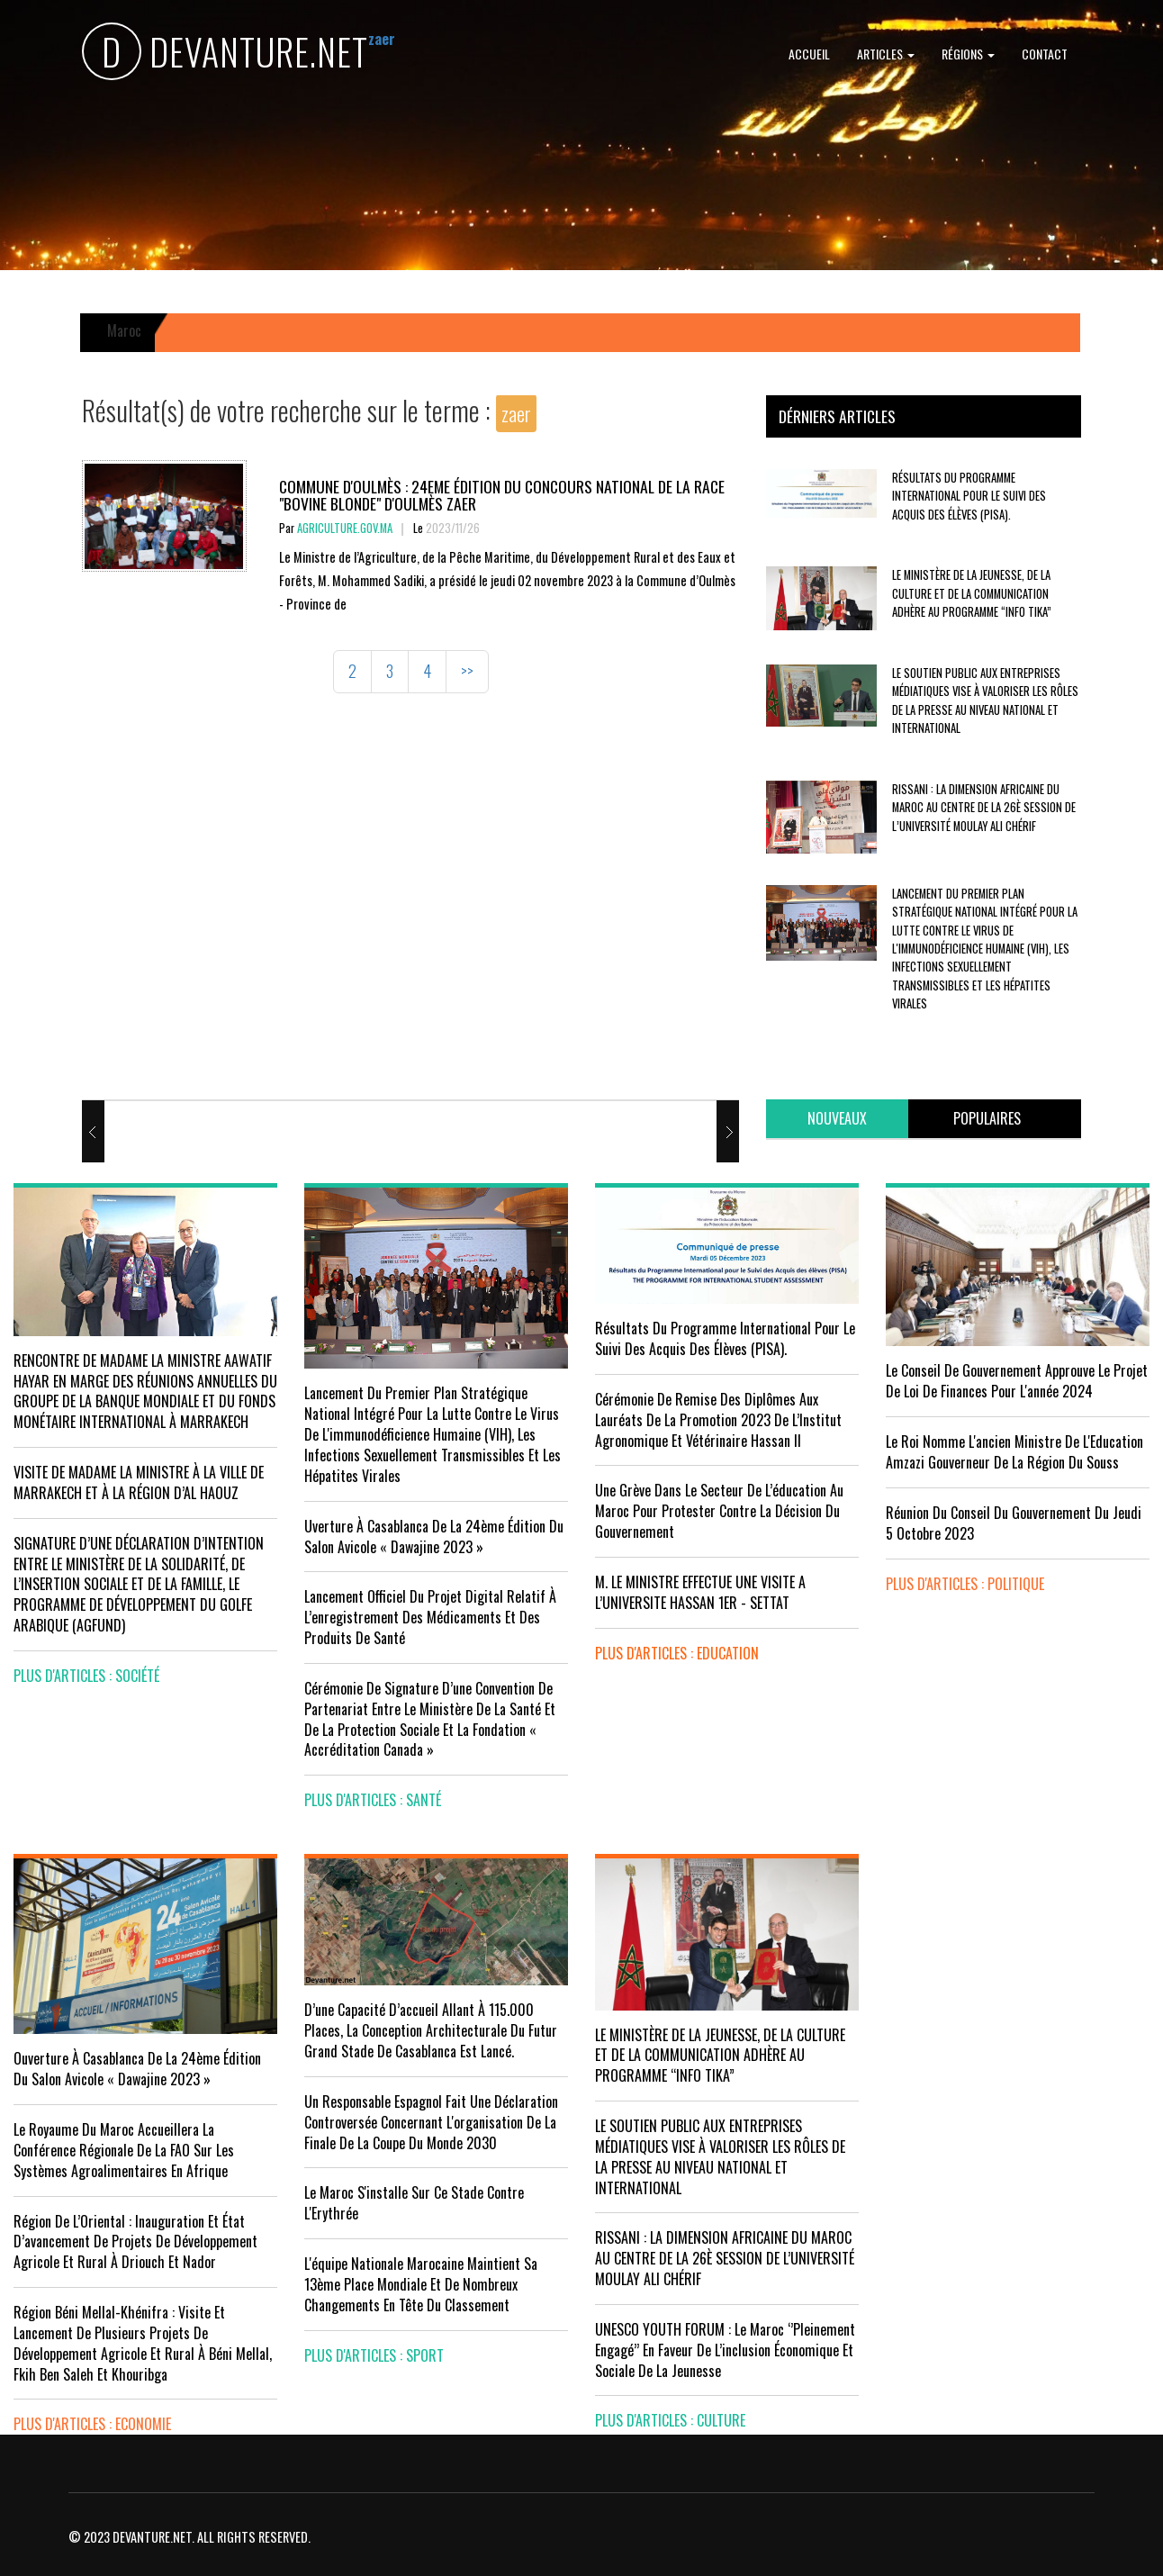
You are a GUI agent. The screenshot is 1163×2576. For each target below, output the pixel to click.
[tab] (837, 1118)
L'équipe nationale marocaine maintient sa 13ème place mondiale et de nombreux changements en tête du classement (420, 2284)
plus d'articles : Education (677, 1653)
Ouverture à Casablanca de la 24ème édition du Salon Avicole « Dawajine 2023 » (137, 2068)
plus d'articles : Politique (965, 1584)
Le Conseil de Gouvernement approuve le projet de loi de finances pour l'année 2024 (1017, 1381)
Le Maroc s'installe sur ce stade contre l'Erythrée (414, 2203)
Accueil (809, 53)
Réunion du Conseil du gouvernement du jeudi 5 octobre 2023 (1013, 1523)
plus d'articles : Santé (372, 1800)
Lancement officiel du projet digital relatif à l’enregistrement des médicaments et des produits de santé (430, 1617)
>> (467, 670)
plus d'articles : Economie (92, 2424)
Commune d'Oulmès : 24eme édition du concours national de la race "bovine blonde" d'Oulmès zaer (502, 495)
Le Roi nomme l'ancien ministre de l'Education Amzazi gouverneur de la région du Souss (1014, 1452)
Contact (1045, 53)
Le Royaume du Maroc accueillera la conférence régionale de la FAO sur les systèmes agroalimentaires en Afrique (124, 2150)
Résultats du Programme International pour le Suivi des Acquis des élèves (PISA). (969, 496)
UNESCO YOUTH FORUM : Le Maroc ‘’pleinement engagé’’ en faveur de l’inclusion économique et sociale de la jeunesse (725, 2350)
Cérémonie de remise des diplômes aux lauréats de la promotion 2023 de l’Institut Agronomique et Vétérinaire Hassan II (718, 1419)
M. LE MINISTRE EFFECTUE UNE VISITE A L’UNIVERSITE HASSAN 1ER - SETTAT (700, 1592)
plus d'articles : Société (86, 1675)
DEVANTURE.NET (225, 54)
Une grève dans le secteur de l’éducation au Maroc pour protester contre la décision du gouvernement (719, 1510)
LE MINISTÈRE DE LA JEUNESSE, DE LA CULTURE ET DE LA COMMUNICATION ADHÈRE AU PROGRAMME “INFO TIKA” (971, 593)
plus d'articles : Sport (374, 2355)
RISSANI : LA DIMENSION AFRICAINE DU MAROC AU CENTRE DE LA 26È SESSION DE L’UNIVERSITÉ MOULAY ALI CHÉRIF (984, 808)
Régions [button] (968, 53)
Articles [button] (886, 53)
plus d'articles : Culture (670, 2420)
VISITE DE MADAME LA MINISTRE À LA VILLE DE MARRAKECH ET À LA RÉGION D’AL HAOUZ (139, 1482)
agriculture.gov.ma (344, 528)
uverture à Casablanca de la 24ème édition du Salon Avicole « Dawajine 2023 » (433, 1536)
